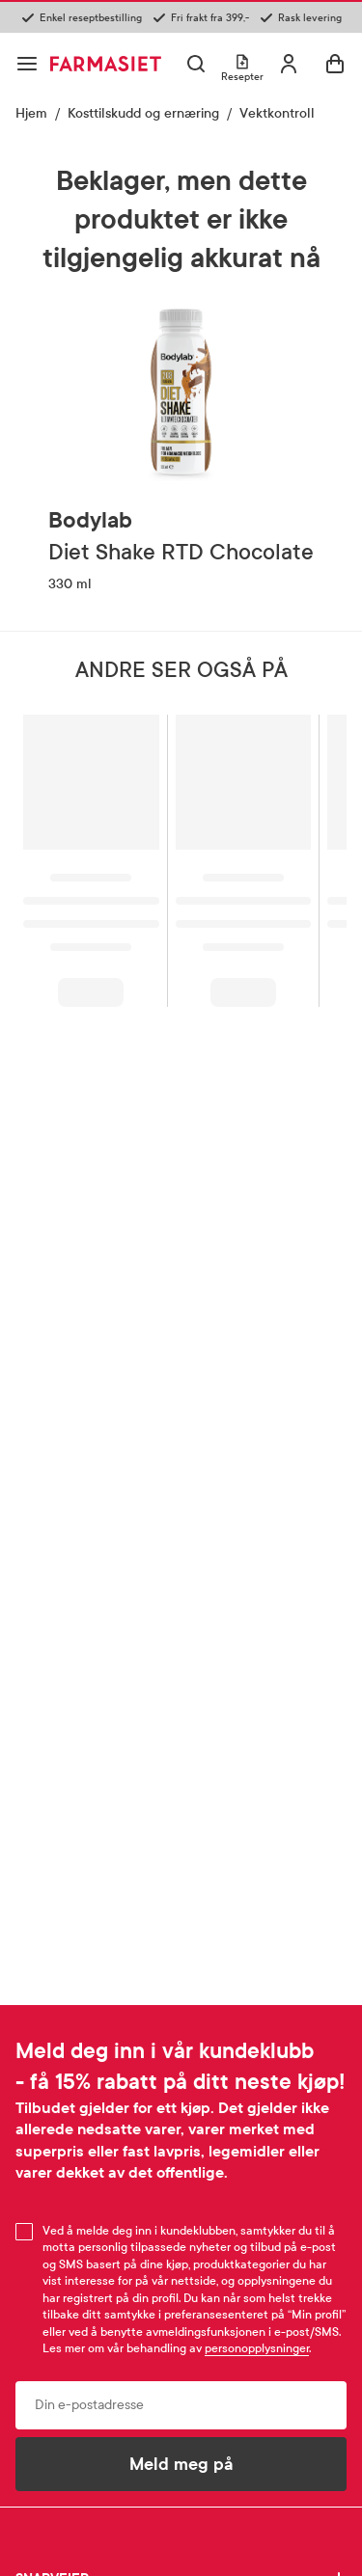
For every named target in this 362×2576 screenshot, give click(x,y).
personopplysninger (257, 2348)
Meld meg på (181, 2464)
